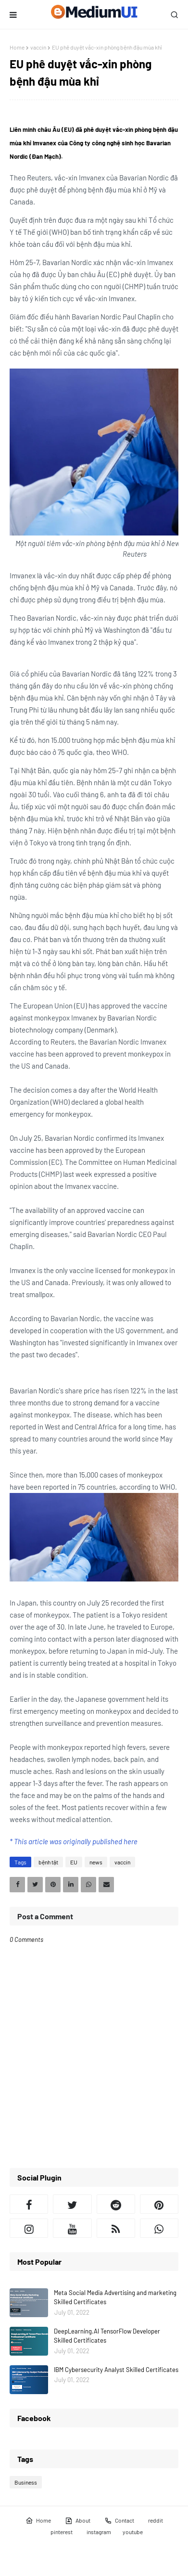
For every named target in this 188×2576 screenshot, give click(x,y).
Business (25, 2482)
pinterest (61, 2531)
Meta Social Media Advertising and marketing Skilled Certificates (115, 2297)
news (95, 1862)
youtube (133, 2531)
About (77, 2521)
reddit (155, 2520)
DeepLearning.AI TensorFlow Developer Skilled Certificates (107, 2336)
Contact (119, 2521)
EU (73, 1862)
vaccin (38, 47)
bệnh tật (48, 1862)
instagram (99, 2531)
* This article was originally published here (74, 1841)
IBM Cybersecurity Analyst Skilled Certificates (116, 2369)
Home (17, 47)
